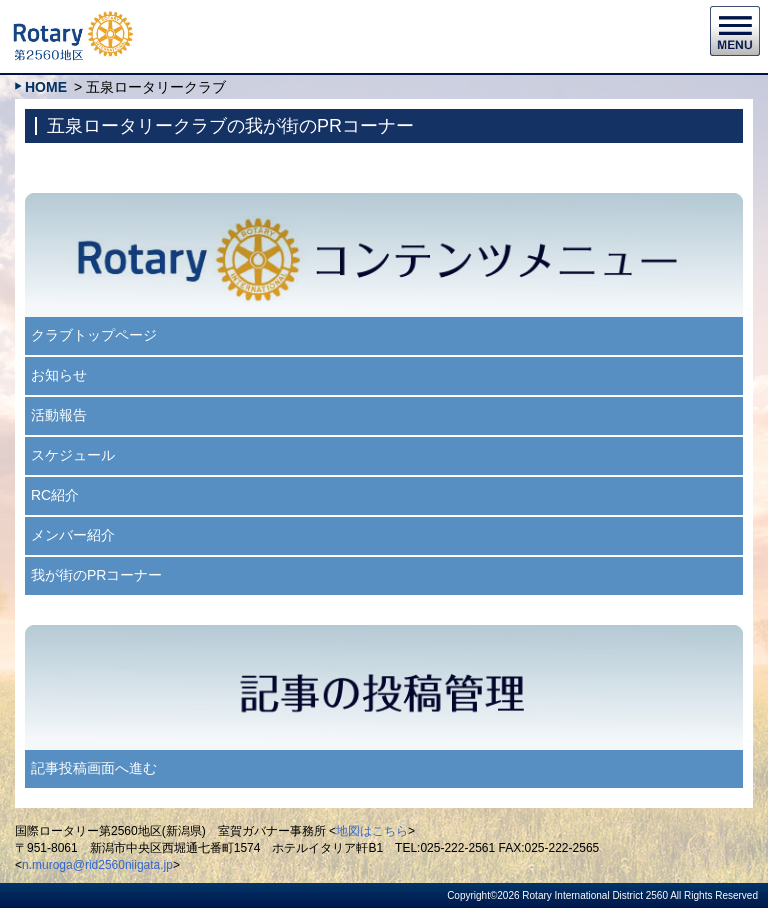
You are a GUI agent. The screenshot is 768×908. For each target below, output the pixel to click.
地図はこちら (372, 831)
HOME (46, 87)
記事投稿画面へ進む (94, 768)
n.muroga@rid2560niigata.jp (97, 865)
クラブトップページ (94, 335)
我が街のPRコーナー (96, 575)
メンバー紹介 (73, 535)
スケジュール (73, 455)
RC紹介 (55, 495)
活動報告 (59, 415)
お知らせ (59, 375)
